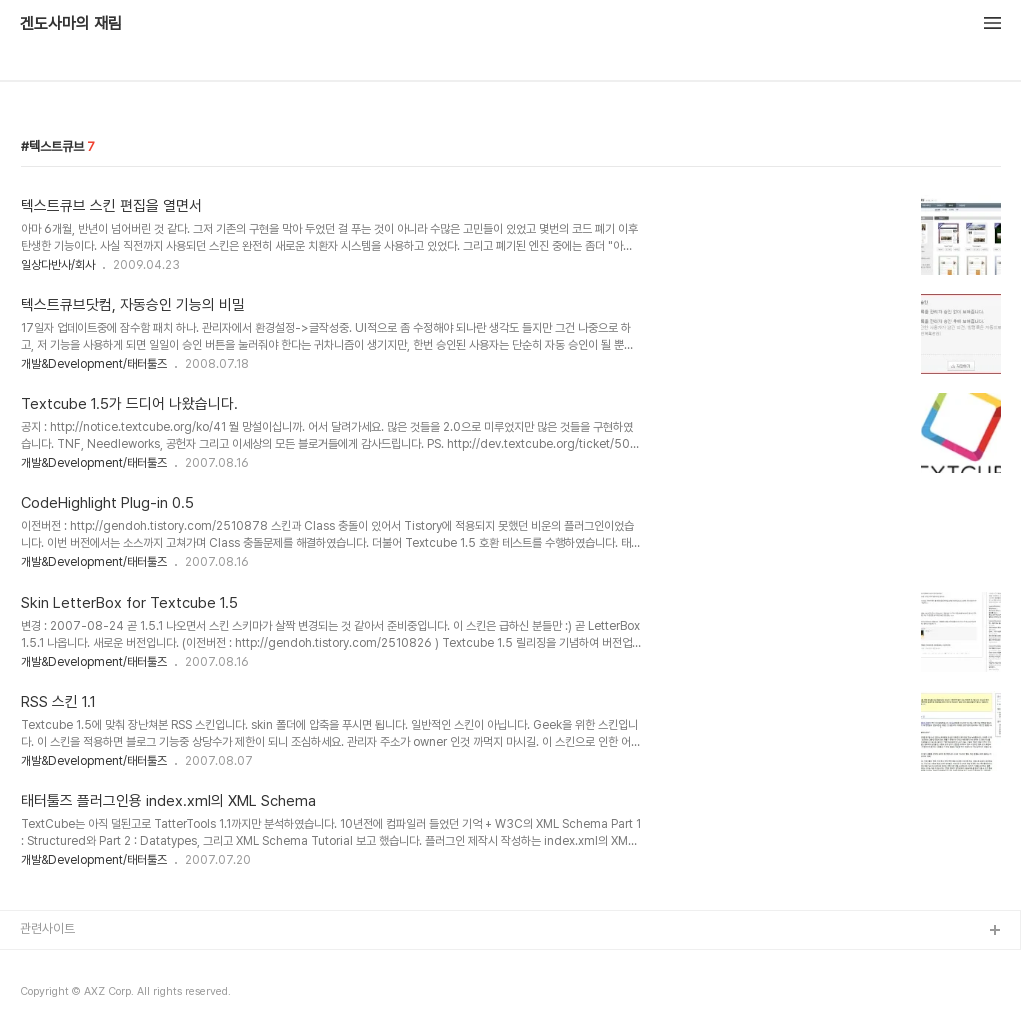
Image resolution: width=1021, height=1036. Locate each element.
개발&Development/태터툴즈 (94, 364)
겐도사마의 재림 (71, 24)
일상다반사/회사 (58, 265)
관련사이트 (47, 928)
